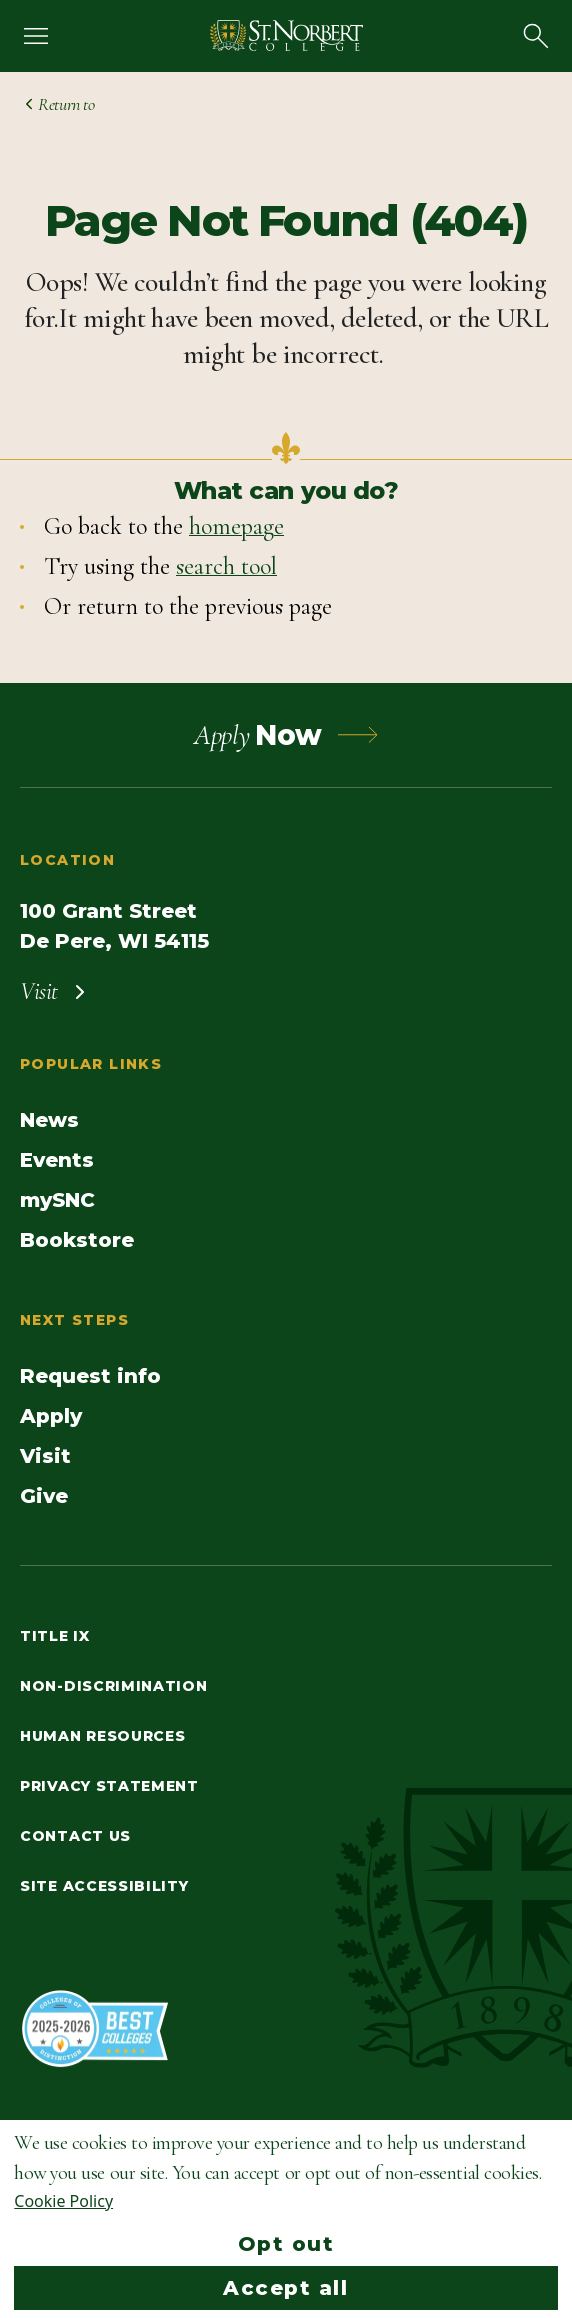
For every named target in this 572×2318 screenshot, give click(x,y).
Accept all (285, 2288)
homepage (236, 526)
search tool (226, 566)
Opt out (286, 2244)
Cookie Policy (63, 2201)
